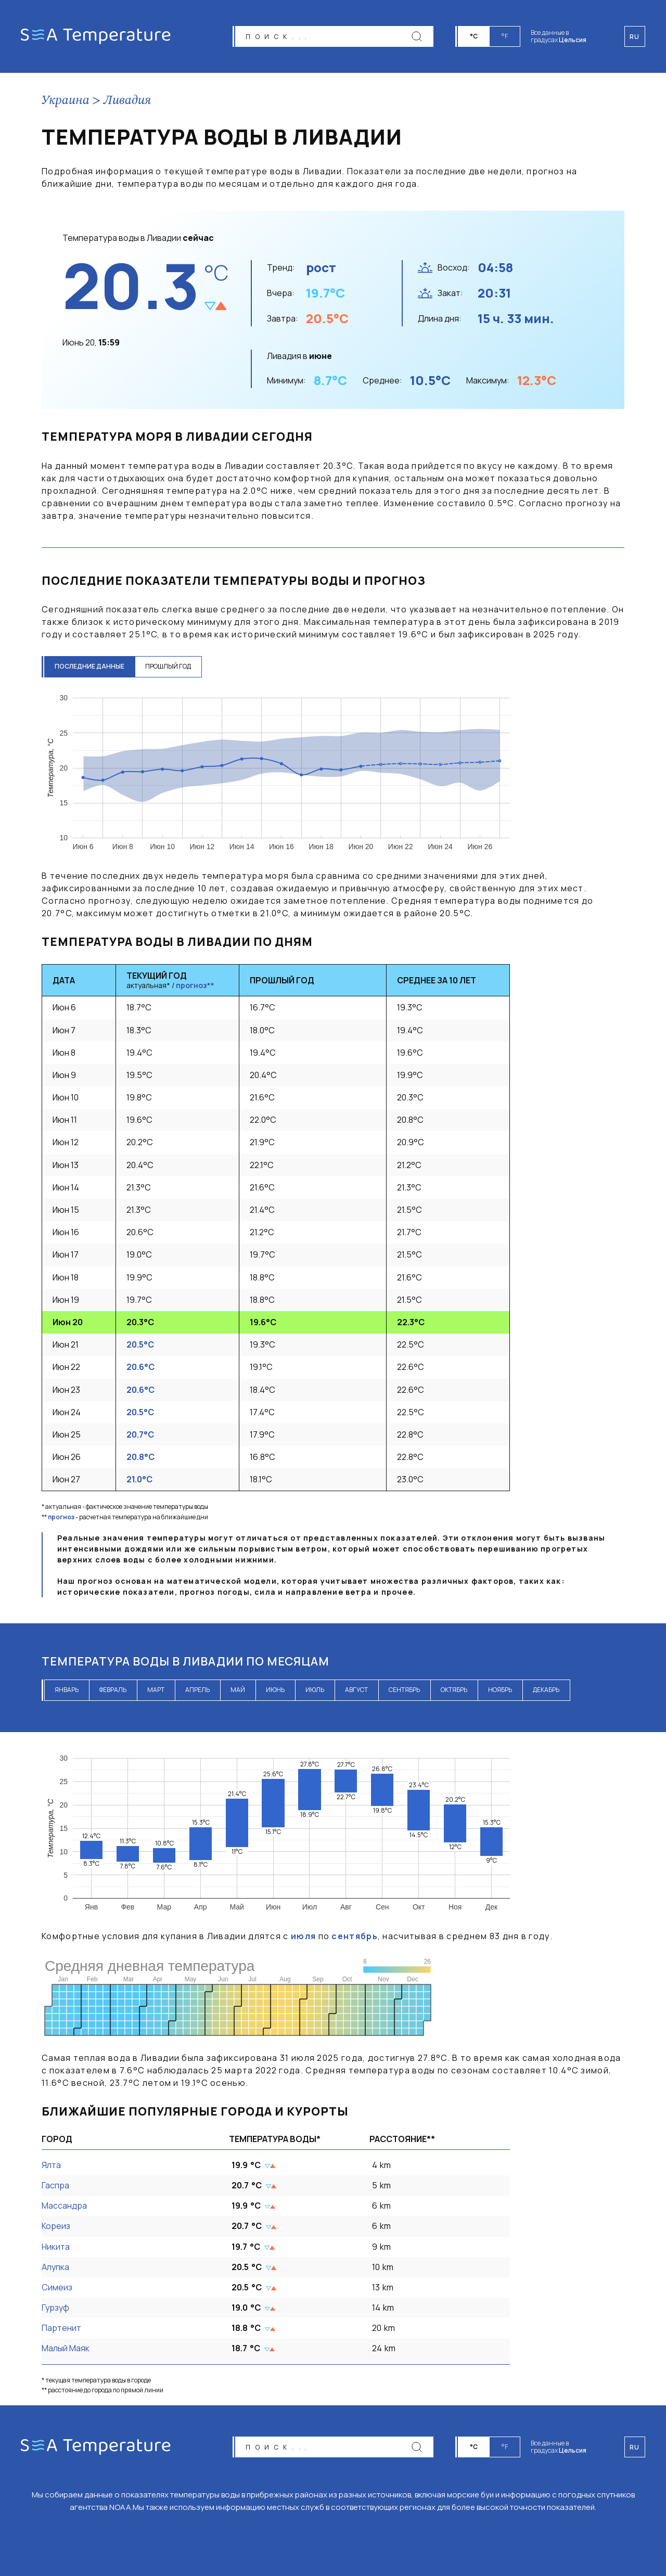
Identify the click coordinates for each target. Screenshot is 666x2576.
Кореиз (56, 2226)
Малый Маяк (65, 2348)
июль (314, 1689)
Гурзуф (55, 2307)
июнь (275, 1689)
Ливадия (127, 101)
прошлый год (168, 666)
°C (474, 36)
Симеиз (57, 2287)
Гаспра (55, 2185)
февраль (112, 1689)
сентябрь (404, 1689)
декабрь (546, 1689)
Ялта (51, 2165)
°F (505, 36)
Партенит (61, 2328)
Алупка (55, 2267)
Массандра (64, 2205)
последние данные (89, 666)
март (155, 1689)
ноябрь (500, 1689)
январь (67, 1689)
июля (303, 1936)
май (237, 1689)
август (356, 1689)
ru (635, 2447)
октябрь (454, 1689)
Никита (56, 2246)
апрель (197, 1689)
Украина (65, 101)
